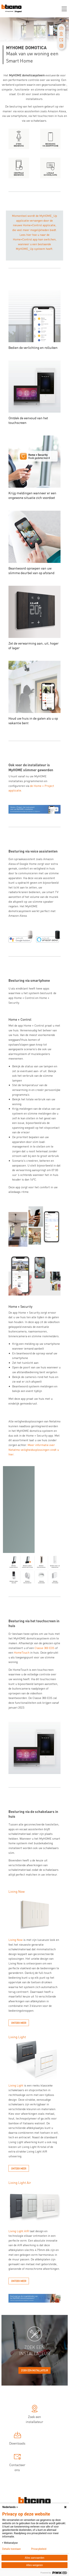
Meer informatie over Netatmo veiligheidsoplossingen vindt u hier (33, 1449)
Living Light (17, 2037)
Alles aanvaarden (34, 2557)
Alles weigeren (34, 2565)
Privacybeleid (38, 2548)
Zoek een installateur (34, 2370)
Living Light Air (19, 2182)
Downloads (17, 2438)
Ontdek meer (18, 2022)
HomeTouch (21, 1652)
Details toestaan (11, 2548)
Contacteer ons (17, 2463)
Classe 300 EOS (44, 1648)
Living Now (16, 1891)
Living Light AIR (18, 2231)
